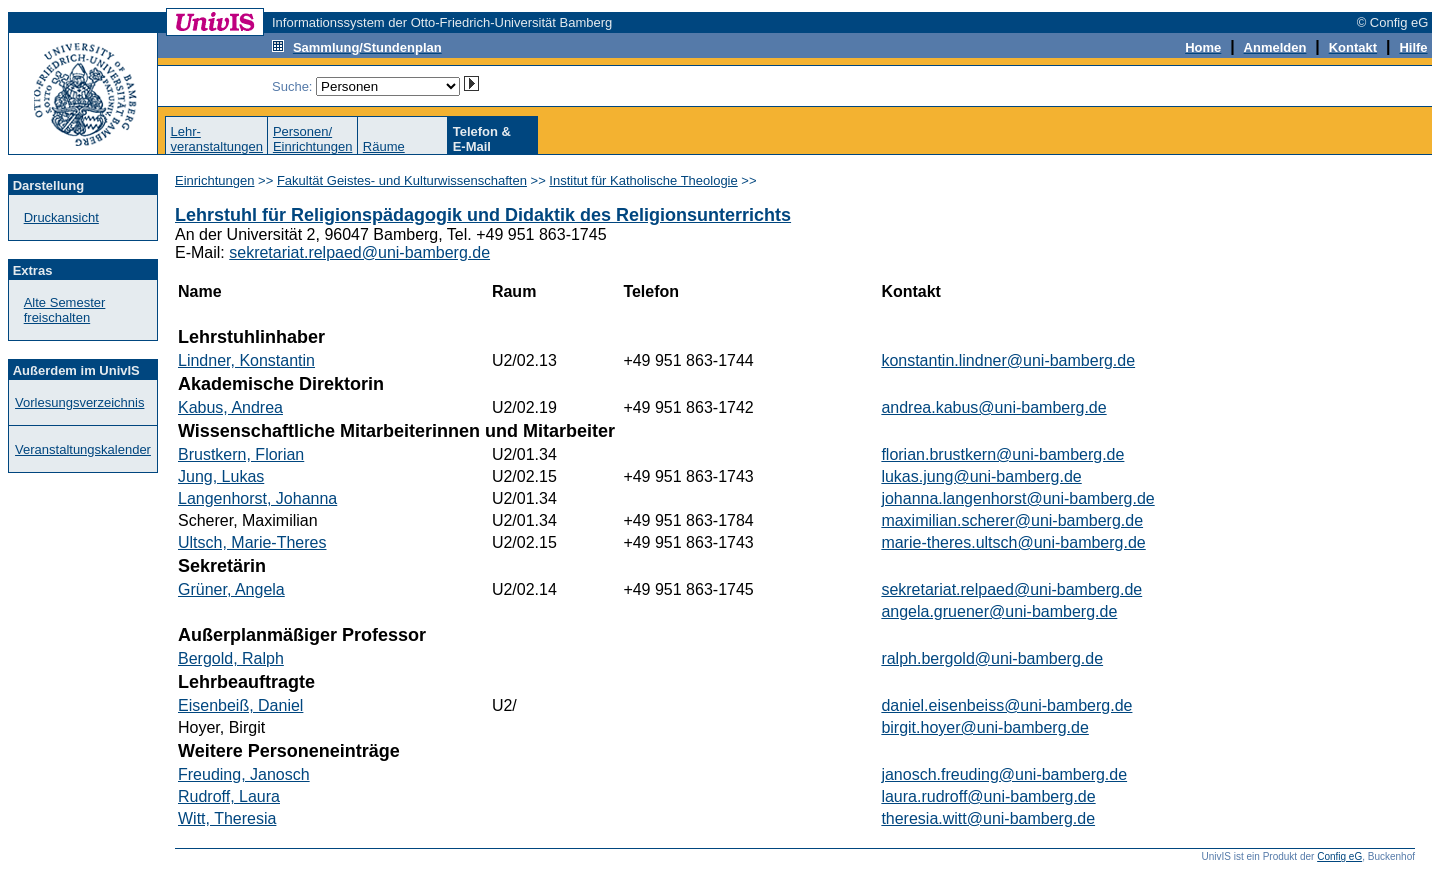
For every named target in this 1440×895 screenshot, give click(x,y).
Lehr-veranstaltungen (216, 139)
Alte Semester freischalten (65, 310)
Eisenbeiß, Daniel (240, 705)
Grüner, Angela (231, 589)
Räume (384, 146)
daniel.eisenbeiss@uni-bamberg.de (1006, 705)
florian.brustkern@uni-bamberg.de (1002, 454)
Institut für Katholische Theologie (643, 180)
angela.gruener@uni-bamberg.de (999, 611)
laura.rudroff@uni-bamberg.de (988, 796)
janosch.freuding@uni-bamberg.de (1004, 774)
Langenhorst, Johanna (257, 498)
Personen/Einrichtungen (313, 139)
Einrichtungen (215, 180)
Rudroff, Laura (229, 796)
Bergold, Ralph (231, 658)
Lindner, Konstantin (246, 360)
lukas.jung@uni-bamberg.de (981, 476)
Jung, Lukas (221, 476)
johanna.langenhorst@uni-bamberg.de (1017, 498)
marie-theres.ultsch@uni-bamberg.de (1013, 542)
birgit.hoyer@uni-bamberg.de (984, 727)
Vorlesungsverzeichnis (79, 402)
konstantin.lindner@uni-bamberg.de (1008, 360)
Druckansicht (61, 217)
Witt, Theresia (227, 818)
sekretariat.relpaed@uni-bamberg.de (359, 252)
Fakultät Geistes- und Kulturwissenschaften (402, 180)
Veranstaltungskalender (83, 449)
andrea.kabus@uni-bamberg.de (993, 407)
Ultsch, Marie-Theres (252, 542)
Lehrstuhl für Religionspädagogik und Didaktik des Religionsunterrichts (483, 215)
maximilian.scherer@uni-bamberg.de (1012, 520)
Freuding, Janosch (244, 774)
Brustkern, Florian (241, 454)
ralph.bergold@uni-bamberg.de (992, 658)
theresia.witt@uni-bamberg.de (988, 818)
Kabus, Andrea (230, 407)
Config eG (1339, 856)
